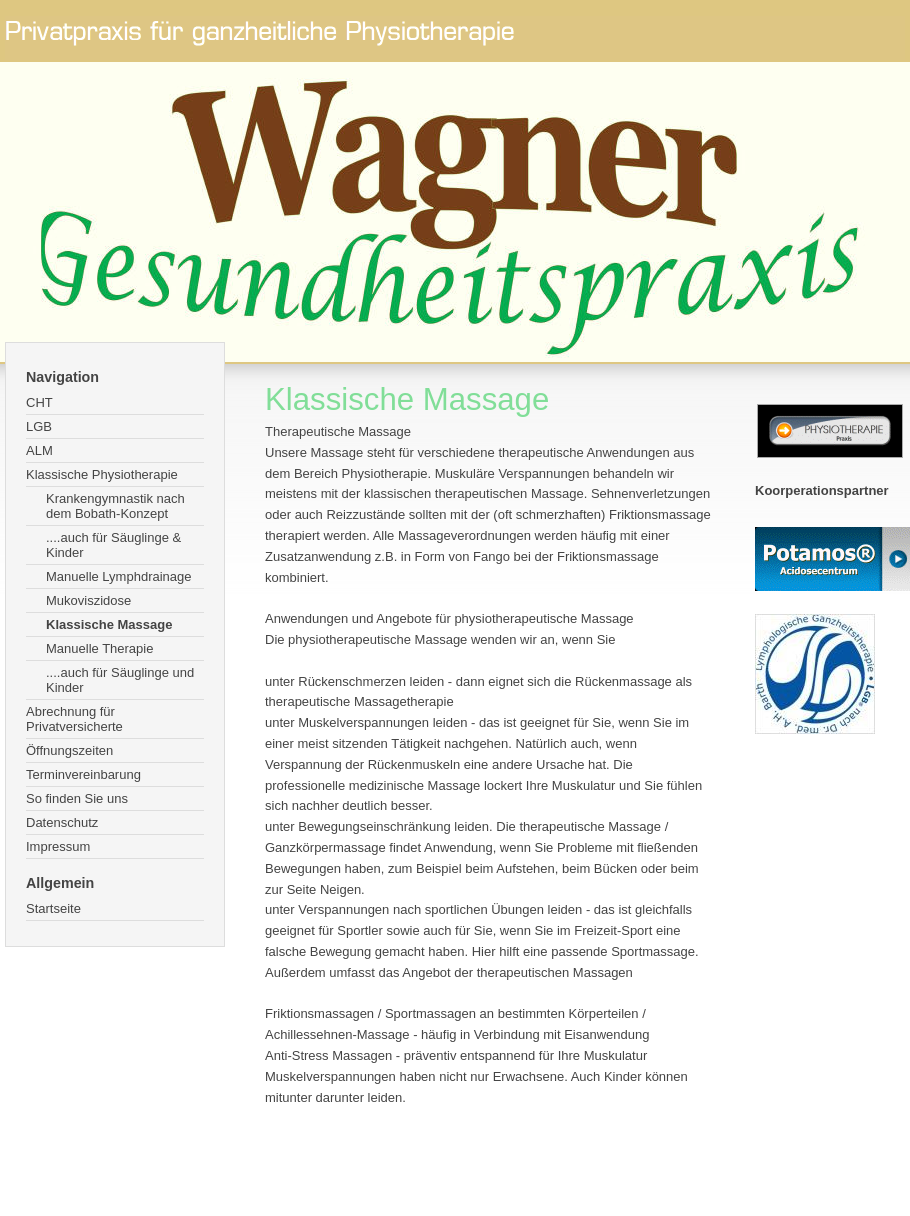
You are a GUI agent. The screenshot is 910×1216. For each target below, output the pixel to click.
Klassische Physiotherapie (102, 474)
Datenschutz (62, 822)
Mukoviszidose (88, 600)
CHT (39, 402)
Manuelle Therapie (99, 648)
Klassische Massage (109, 624)
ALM (39, 450)
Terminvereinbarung (83, 774)
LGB (39, 426)
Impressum (58, 846)
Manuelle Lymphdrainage (119, 576)
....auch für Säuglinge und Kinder (120, 680)
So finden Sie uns (77, 798)
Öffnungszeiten (69, 750)
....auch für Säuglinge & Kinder (113, 545)
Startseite (53, 908)
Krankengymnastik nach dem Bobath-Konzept (115, 506)
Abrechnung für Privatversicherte (74, 719)
